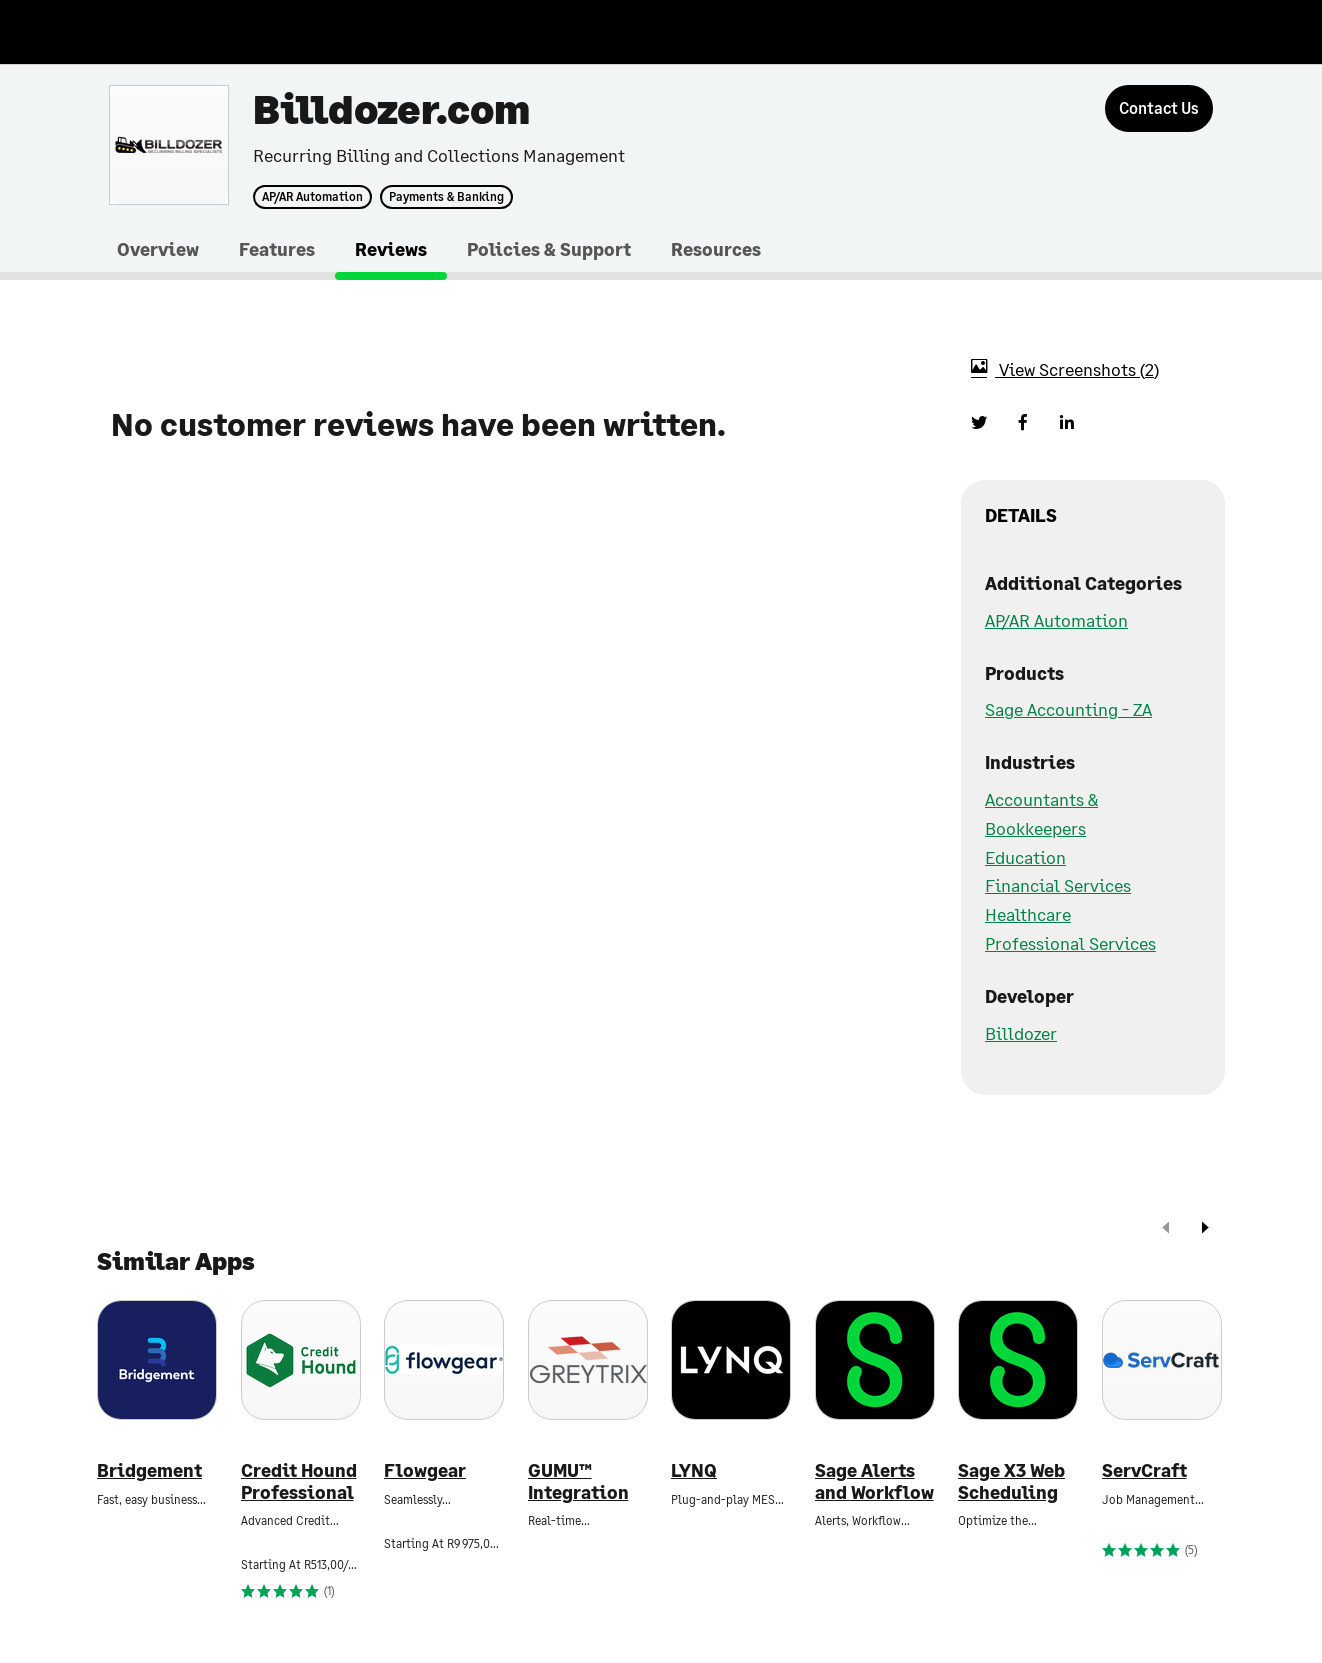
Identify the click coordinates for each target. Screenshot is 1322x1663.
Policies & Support (549, 249)
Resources (716, 249)
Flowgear (425, 1470)
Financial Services (1058, 885)
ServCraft (1144, 1470)
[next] (1205, 1229)
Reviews (391, 249)
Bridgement (149, 1470)
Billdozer (1021, 1033)
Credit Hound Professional (299, 1481)
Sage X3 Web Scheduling (1011, 1481)
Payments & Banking (446, 197)
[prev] (1166, 1229)
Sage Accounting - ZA (1068, 709)
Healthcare (1028, 914)
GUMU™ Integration (578, 1481)
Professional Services (1070, 943)
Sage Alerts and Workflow (874, 1481)
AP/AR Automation (312, 197)
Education (1025, 857)
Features (277, 249)
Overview (158, 249)
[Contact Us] (1159, 108)
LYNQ (694, 1470)
